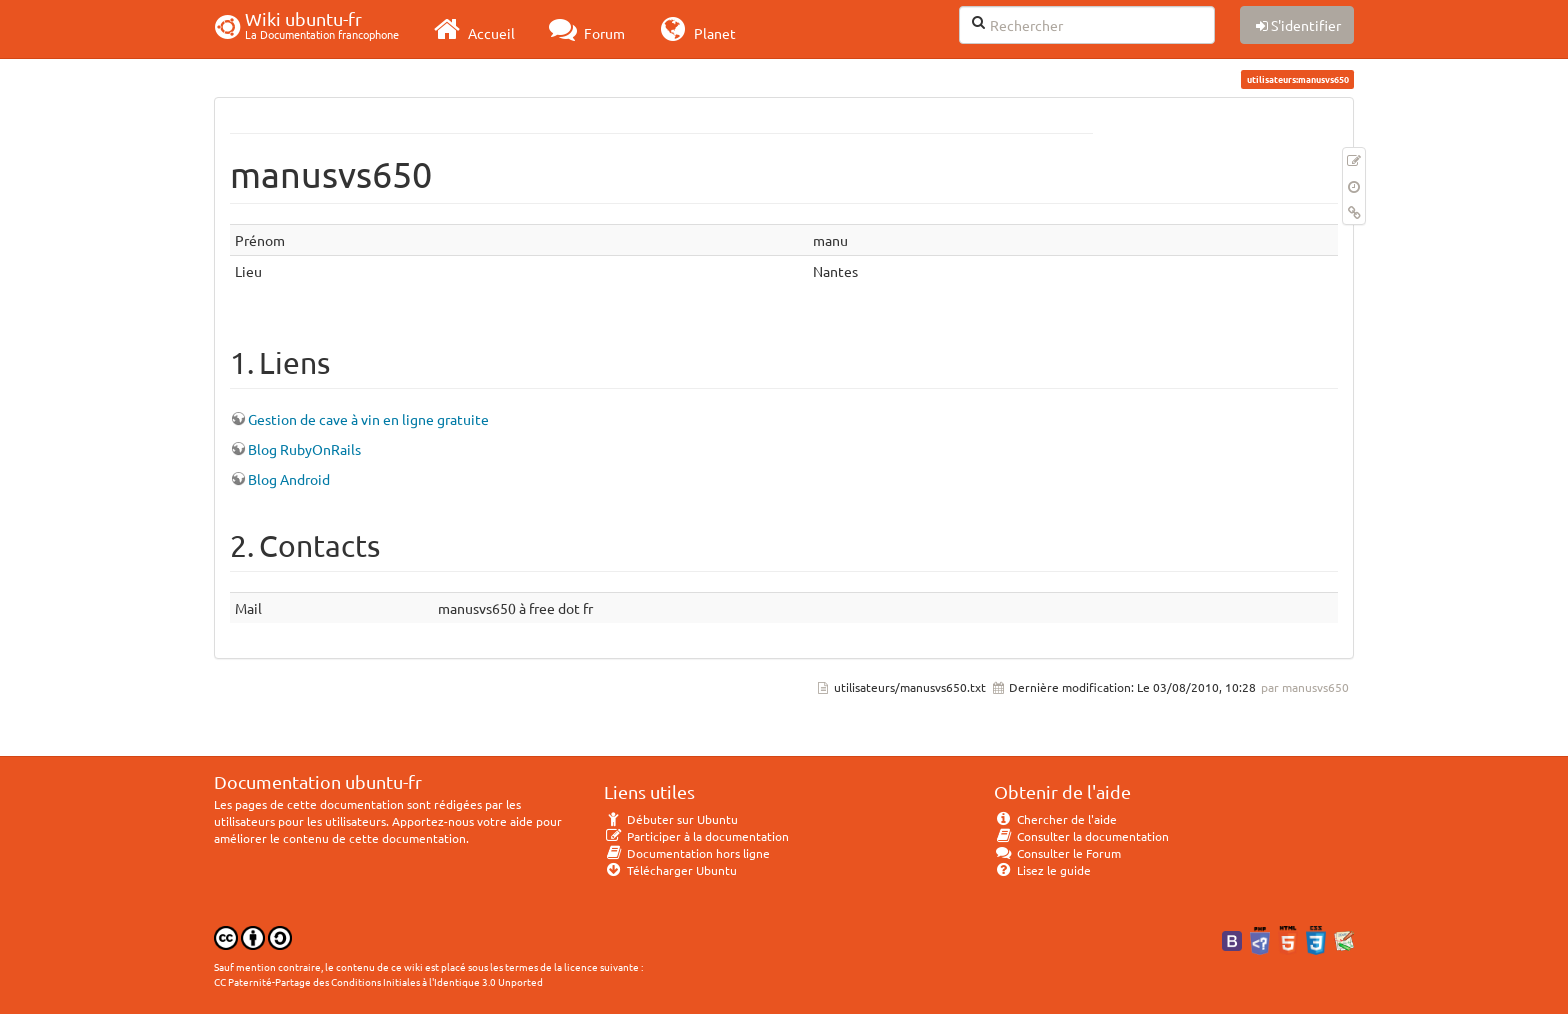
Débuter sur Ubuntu (671, 819)
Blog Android (289, 479)
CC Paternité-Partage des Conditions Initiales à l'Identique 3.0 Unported (378, 981)
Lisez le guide (1042, 870)
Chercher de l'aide (1055, 819)
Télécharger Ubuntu (670, 870)
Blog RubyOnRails (304, 449)
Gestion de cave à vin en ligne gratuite (368, 419)
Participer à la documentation (696, 836)
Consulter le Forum (1057, 853)
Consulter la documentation (1081, 836)
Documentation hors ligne (687, 853)
